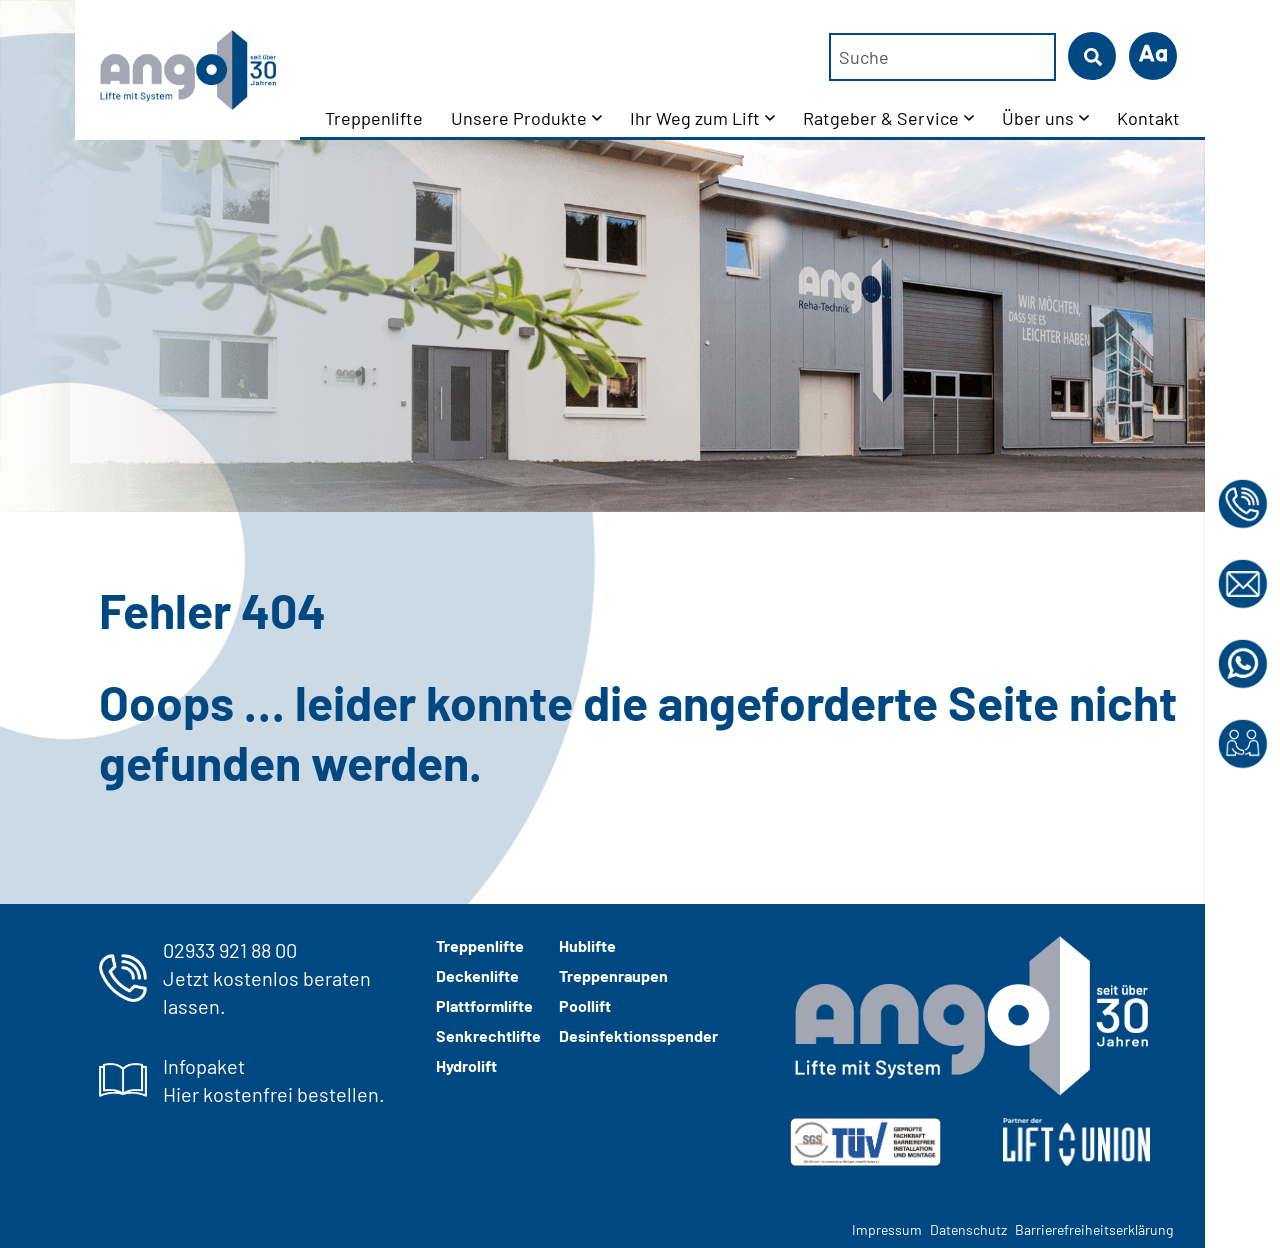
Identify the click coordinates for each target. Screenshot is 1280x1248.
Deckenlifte (477, 975)
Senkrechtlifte (488, 1035)
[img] (865, 1142)
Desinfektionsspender (638, 1035)
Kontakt (1148, 118)
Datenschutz (968, 1229)
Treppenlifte (374, 118)
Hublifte (587, 945)
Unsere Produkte (519, 118)
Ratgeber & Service (881, 118)
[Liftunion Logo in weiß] (1076, 1142)
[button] (1153, 56)
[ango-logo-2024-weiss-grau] (970, 1016)
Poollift (585, 1005)
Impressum (887, 1229)
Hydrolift (466, 1065)
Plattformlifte (484, 1005)
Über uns (1038, 118)
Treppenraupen (613, 975)
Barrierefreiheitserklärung (1094, 1229)
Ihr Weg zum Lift (695, 118)
